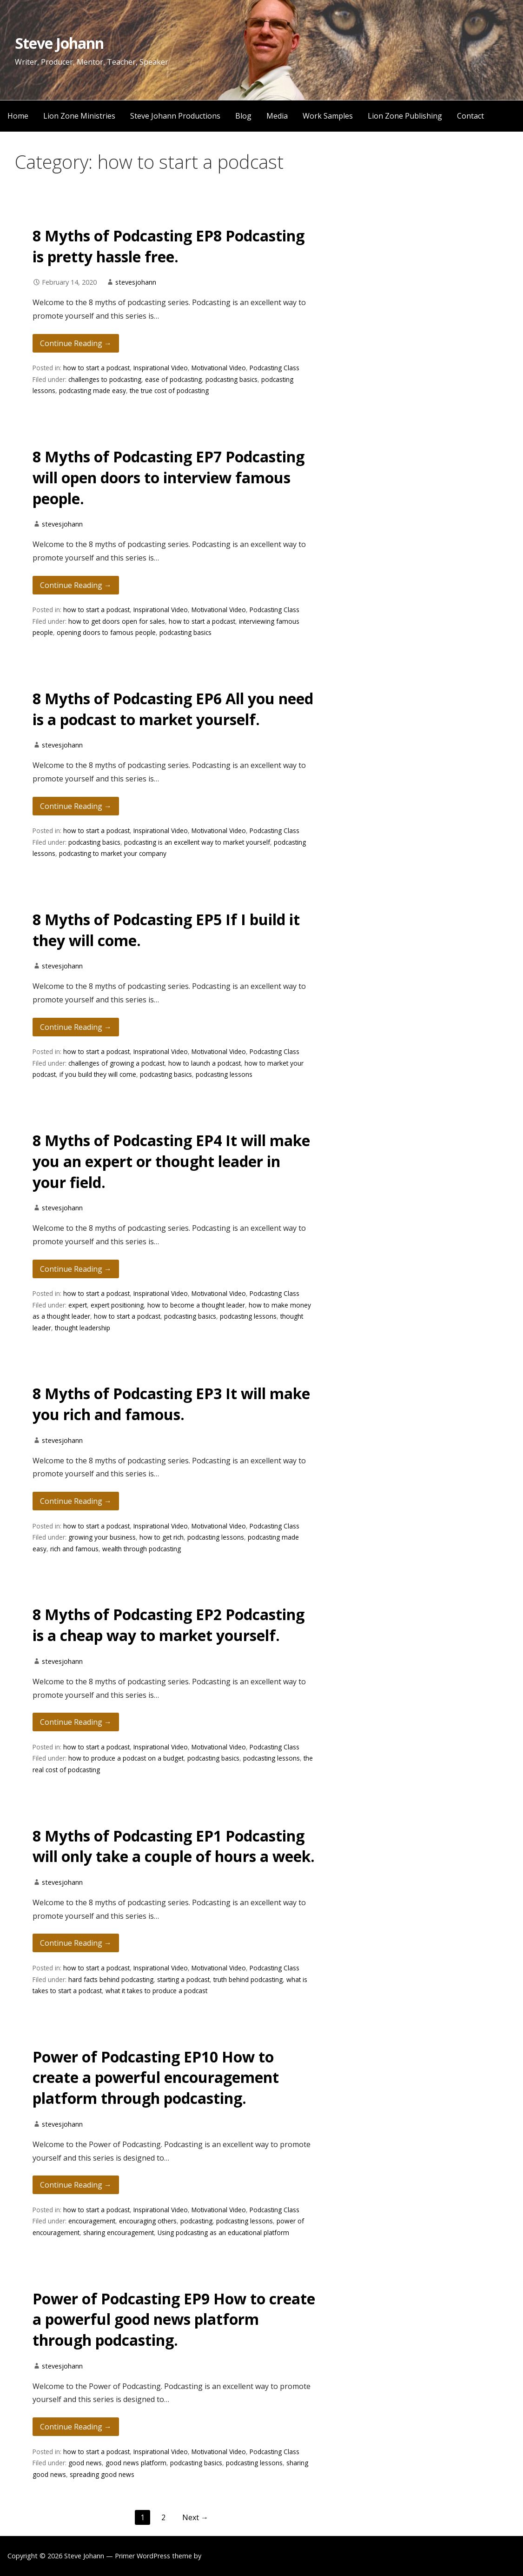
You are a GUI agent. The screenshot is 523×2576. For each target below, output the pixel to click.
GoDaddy (217, 2555)
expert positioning (117, 1305)
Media (277, 116)
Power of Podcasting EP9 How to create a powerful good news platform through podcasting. (174, 2319)
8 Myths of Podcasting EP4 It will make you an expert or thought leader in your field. (171, 1161)
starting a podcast (183, 1979)
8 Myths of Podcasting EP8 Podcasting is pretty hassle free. (169, 246)
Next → (195, 2517)
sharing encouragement (118, 2232)
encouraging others (148, 2220)
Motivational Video (219, 367)
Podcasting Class (274, 367)
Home (17, 116)
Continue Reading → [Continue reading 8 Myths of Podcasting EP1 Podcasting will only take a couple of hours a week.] (76, 1943)
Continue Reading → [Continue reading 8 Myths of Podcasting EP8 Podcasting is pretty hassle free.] (76, 343)
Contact (470, 116)
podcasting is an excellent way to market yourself (197, 842)
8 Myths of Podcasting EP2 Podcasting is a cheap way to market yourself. (169, 1624)
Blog (243, 116)
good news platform (136, 2462)
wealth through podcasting (141, 1548)
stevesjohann (135, 282)
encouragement (91, 2220)
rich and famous (74, 1548)
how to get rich (161, 1537)
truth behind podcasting (248, 1979)
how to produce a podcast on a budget (126, 1758)
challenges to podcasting (104, 379)
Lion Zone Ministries (79, 116)
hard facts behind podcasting (110, 1979)
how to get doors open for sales (116, 621)
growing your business (102, 1537)
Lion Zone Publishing (405, 116)
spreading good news (102, 2474)
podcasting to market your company (112, 853)
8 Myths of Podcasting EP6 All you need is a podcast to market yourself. (173, 708)
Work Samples (328, 116)
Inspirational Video (160, 367)
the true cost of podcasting (169, 390)
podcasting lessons (224, 1074)
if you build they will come (98, 1074)
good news (85, 2462)
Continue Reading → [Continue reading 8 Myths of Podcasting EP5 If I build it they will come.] (76, 1027)
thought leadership (82, 1327)
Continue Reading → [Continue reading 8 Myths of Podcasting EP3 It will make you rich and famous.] (76, 1501)
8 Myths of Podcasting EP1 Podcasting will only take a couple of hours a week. (174, 1846)
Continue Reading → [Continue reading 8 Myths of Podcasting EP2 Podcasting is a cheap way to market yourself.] (76, 1722)
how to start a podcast (96, 367)
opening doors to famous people (106, 632)
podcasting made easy (92, 390)
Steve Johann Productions (175, 116)
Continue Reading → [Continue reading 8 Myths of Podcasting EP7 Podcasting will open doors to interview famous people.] (76, 585)
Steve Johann (59, 43)
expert (77, 1305)
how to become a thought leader (196, 1305)
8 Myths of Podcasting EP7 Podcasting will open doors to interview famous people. (169, 477)
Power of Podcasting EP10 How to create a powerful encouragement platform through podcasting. (156, 2078)
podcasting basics (231, 379)
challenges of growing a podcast (116, 1063)
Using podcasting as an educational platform (223, 2232)
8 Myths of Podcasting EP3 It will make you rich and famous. (171, 1403)
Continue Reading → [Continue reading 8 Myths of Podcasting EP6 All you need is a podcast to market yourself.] (76, 806)
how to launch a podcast (204, 1063)
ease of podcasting (173, 379)
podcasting (196, 2220)
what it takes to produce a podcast (156, 1990)
